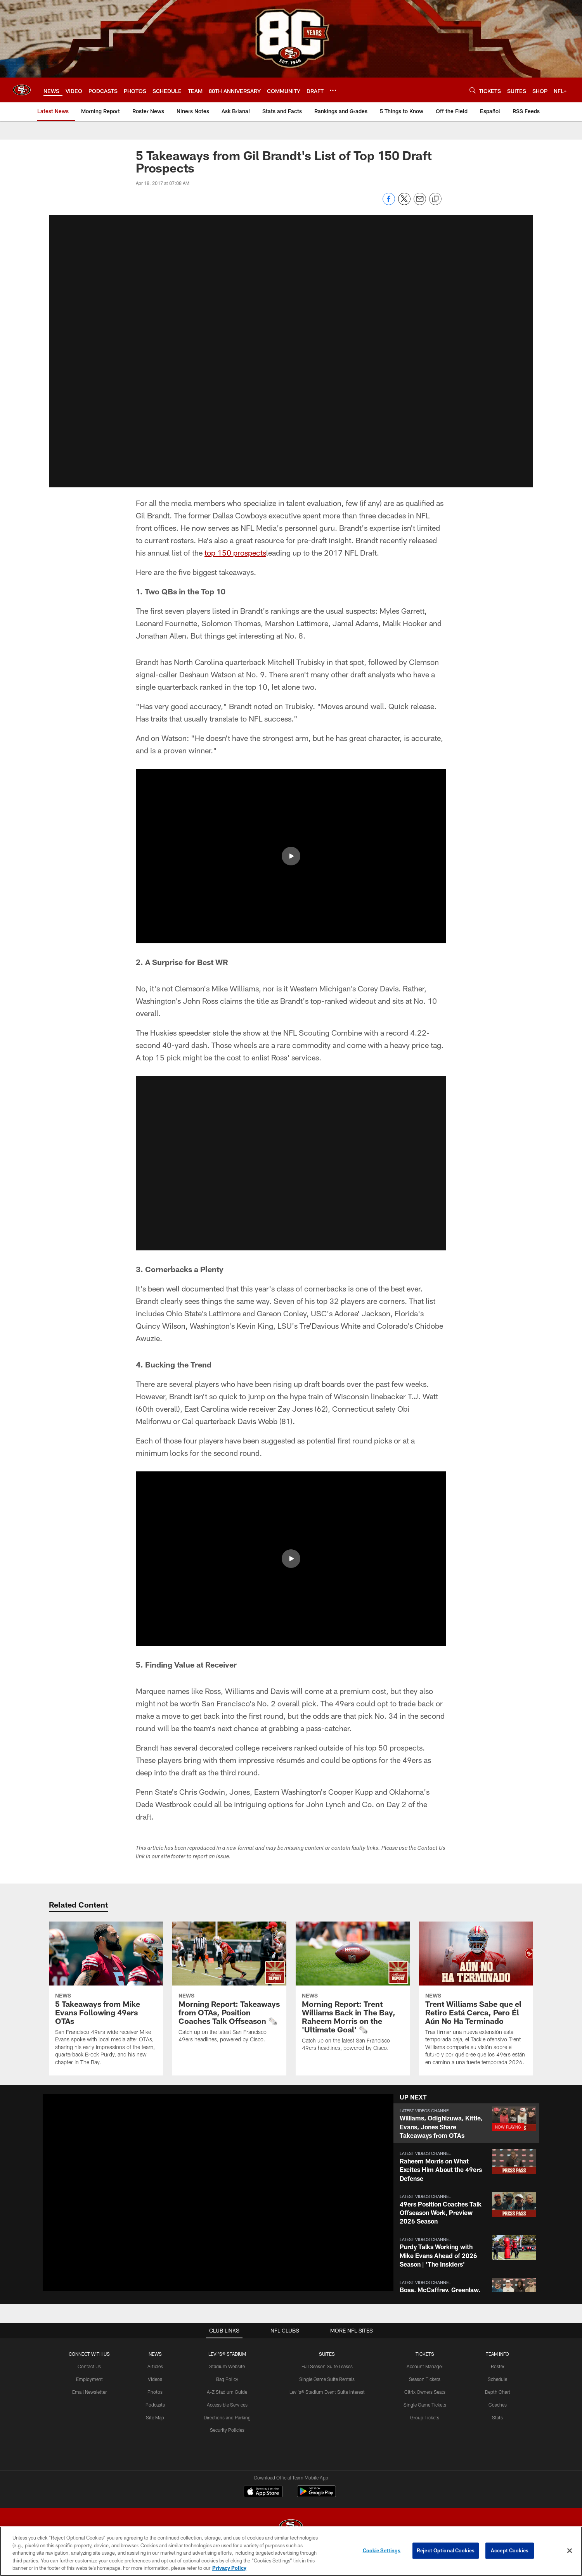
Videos (155, 2379)
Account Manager (425, 2366)
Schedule (497, 2379)
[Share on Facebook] (389, 203)
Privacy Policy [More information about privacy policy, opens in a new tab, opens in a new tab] (229, 2568)
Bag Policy (227, 2379)
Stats (497, 2417)
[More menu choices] (333, 90)
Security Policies (227, 2430)
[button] (291, 351)
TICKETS (425, 2354)
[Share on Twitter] (404, 203)
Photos (155, 2392)
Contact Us (89, 2366)
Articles (155, 2366)
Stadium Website (227, 2366)
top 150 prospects (235, 552)
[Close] (569, 2550)
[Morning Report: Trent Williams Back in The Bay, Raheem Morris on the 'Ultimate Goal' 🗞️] (353, 1991)
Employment (89, 2379)
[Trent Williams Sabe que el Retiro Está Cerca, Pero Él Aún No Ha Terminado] (476, 1998)
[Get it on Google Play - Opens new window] (316, 2495)
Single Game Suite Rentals (327, 2379)
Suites (327, 2354)
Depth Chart (497, 2392)
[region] (291, 2551)
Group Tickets (424, 2417)
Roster (497, 2366)
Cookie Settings (382, 2550)
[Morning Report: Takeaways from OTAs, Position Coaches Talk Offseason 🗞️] (229, 1987)
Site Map (155, 2417)
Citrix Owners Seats (424, 2392)
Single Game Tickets (425, 2404)
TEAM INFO (497, 2354)
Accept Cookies (509, 2550)
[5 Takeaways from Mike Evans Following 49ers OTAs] (106, 1998)
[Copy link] (435, 199)
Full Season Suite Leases (327, 2366)
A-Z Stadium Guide (227, 2392)
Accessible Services (227, 2404)
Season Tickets (424, 2379)
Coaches (497, 2404)
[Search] (472, 90)
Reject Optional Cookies (446, 2550)
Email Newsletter (89, 2392)
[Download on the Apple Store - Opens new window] (263, 2492)
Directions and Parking (227, 2417)
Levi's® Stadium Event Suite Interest (327, 2392)
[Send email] (420, 203)
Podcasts (155, 2404)
